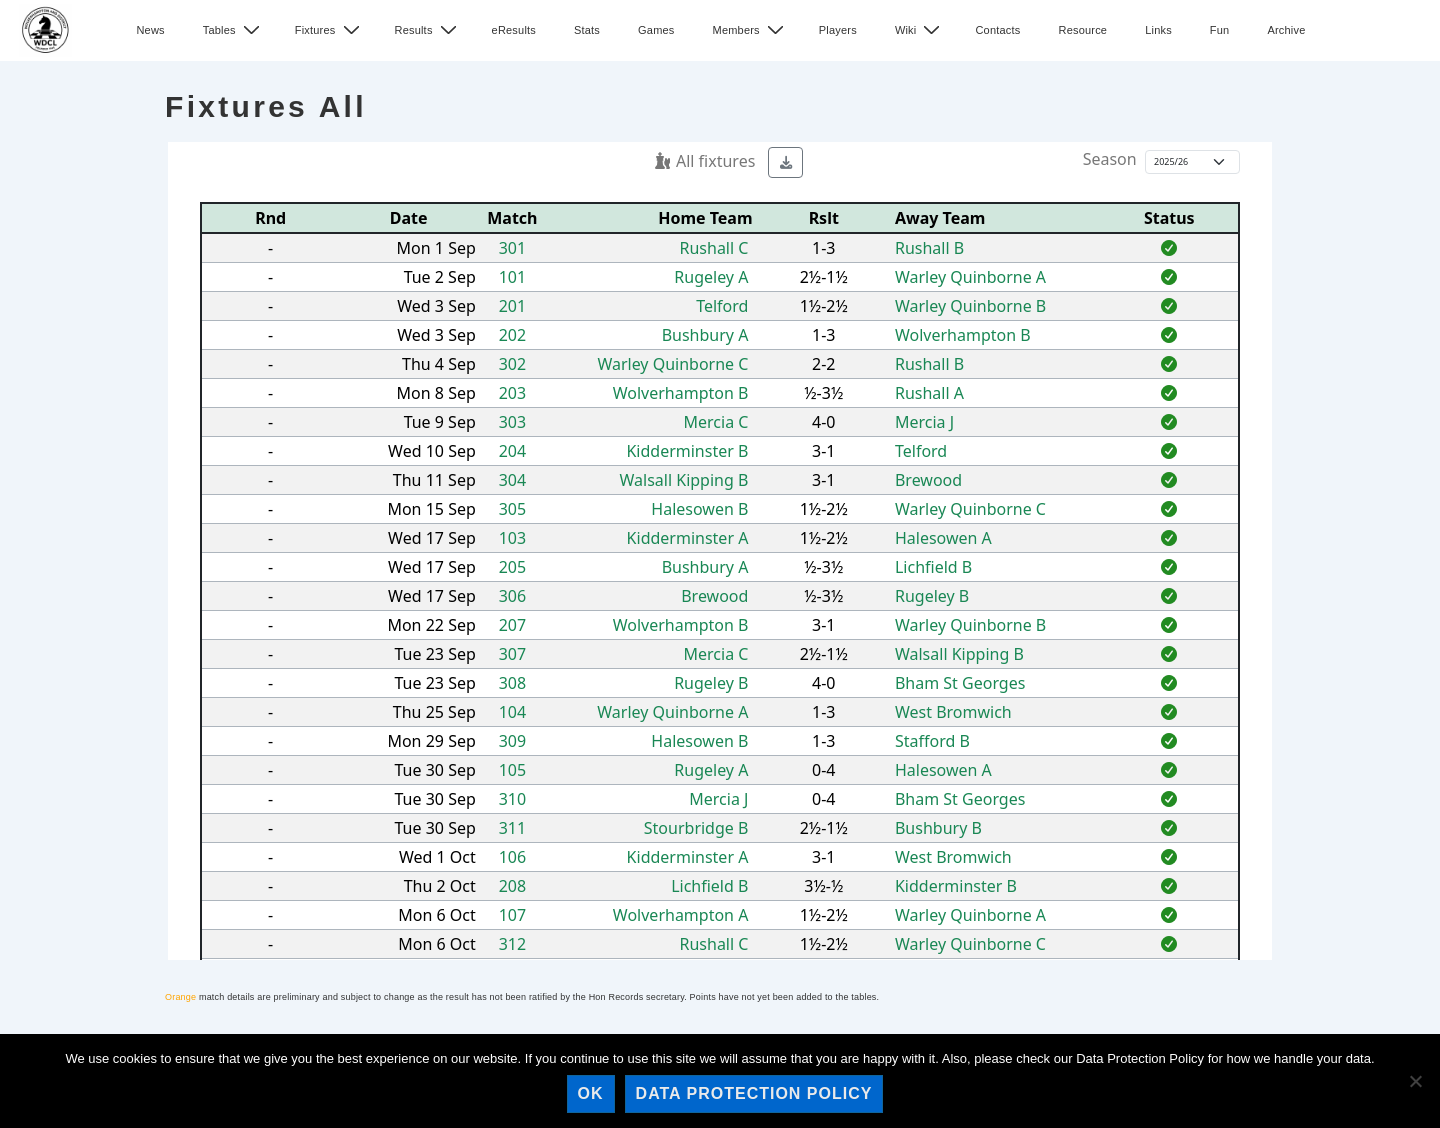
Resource (1082, 30)
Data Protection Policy (754, 1093)
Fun (1220, 30)
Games (656, 30)
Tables (234, 30)
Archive (1286, 30)
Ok (591, 1093)
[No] (1415, 1081)
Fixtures (330, 30)
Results (428, 30)
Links (1158, 30)
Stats (587, 30)
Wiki (920, 30)
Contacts (997, 30)
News (150, 30)
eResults (514, 30)
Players (838, 30)
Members (751, 30)
